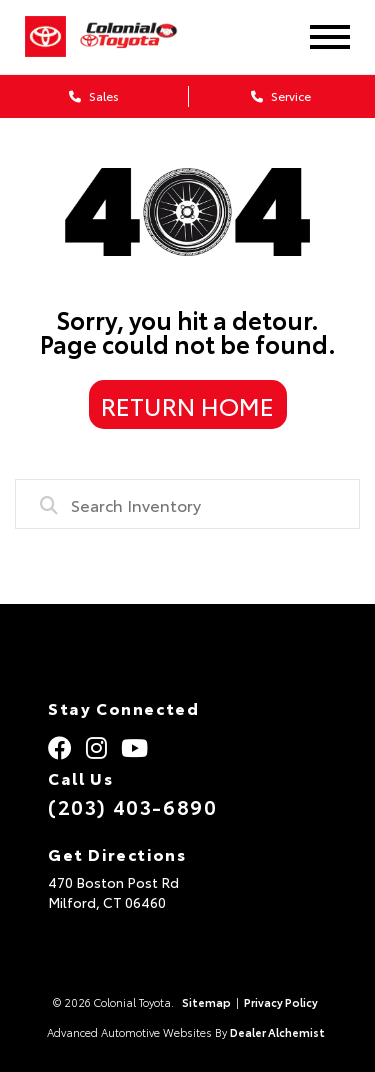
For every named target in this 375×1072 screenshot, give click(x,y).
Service (281, 95)
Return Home (187, 405)
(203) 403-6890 (132, 806)
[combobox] (187, 504)
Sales (94, 95)
